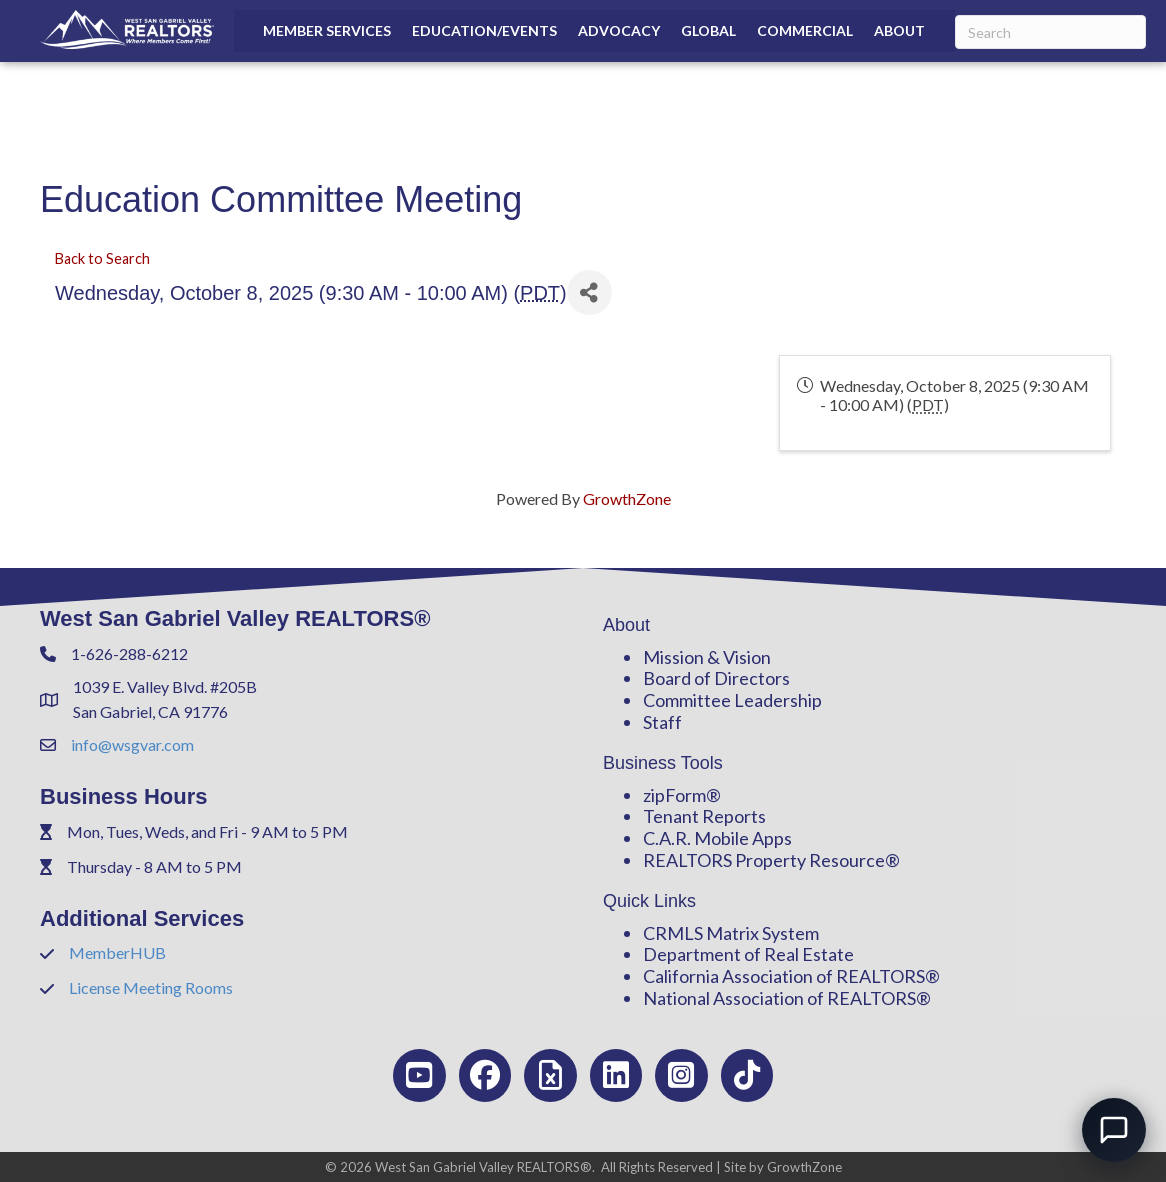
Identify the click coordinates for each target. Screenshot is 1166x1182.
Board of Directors (716, 678)
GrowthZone (627, 498)
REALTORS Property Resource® (771, 860)
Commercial (805, 30)
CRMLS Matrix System (731, 933)
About (899, 30)
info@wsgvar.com (132, 744)
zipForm (674, 795)
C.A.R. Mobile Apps (717, 838)
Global (708, 30)
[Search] (1050, 32)
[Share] (589, 292)
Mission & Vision (707, 657)
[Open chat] (1114, 1130)
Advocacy (619, 30)
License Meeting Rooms (151, 987)
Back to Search (102, 258)
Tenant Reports (704, 816)
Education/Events (484, 30)
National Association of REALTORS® (787, 998)
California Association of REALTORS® (791, 976)
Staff (662, 722)
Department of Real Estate (748, 954)
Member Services (327, 30)
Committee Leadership (732, 700)
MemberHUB (117, 952)
